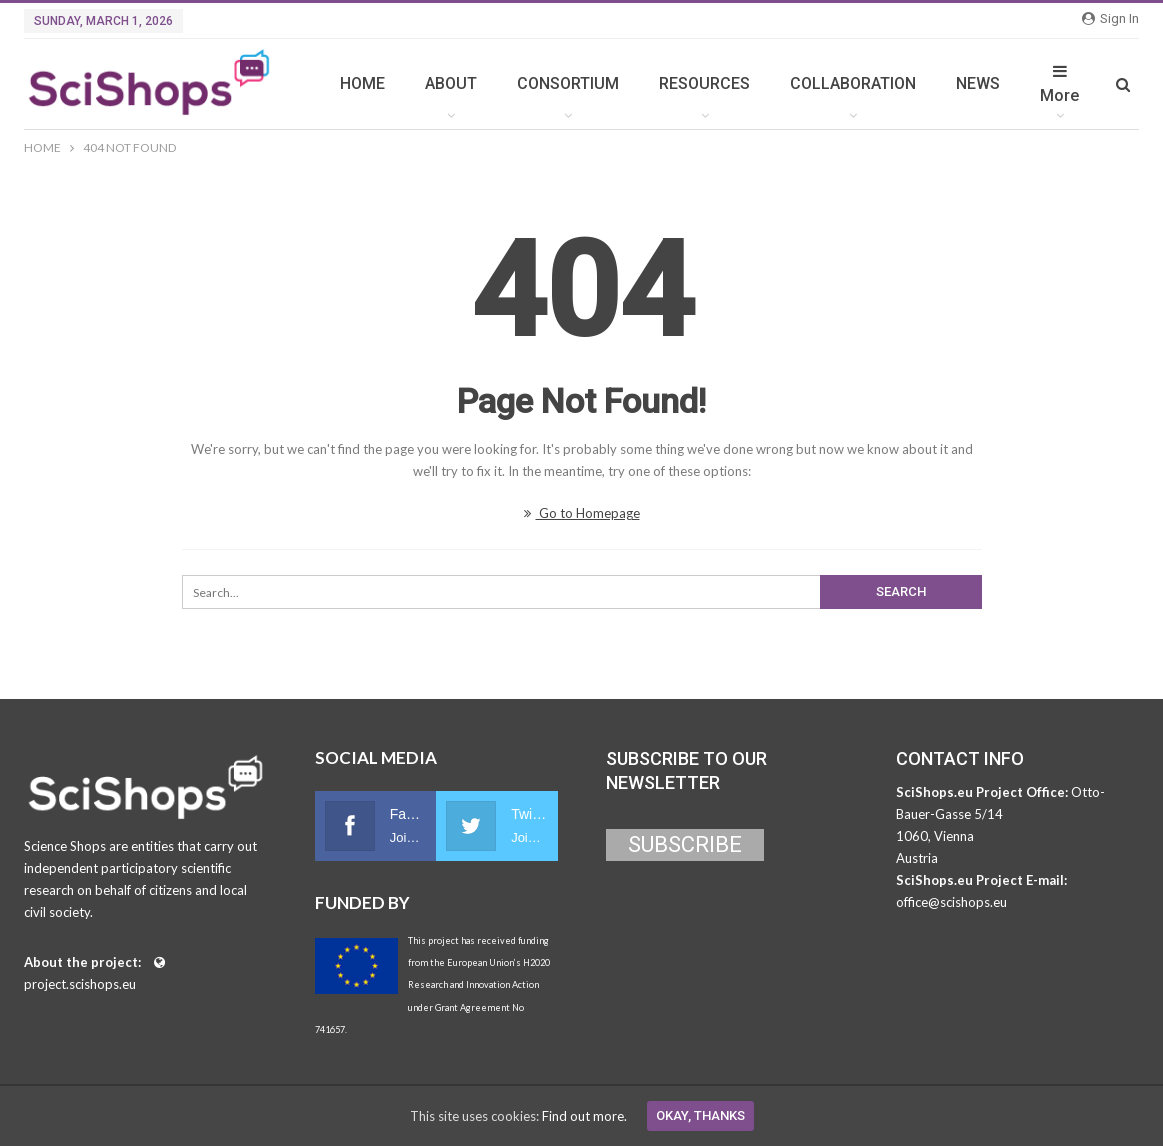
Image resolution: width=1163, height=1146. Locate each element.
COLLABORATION (853, 83)
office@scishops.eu (951, 902)
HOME (362, 83)
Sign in (1110, 18)
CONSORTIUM (568, 83)
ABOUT (451, 83)
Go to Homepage (582, 513)
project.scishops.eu (80, 984)
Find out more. (584, 1116)
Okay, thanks (700, 1115)
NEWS (978, 83)
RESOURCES (704, 83)
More (1059, 84)
